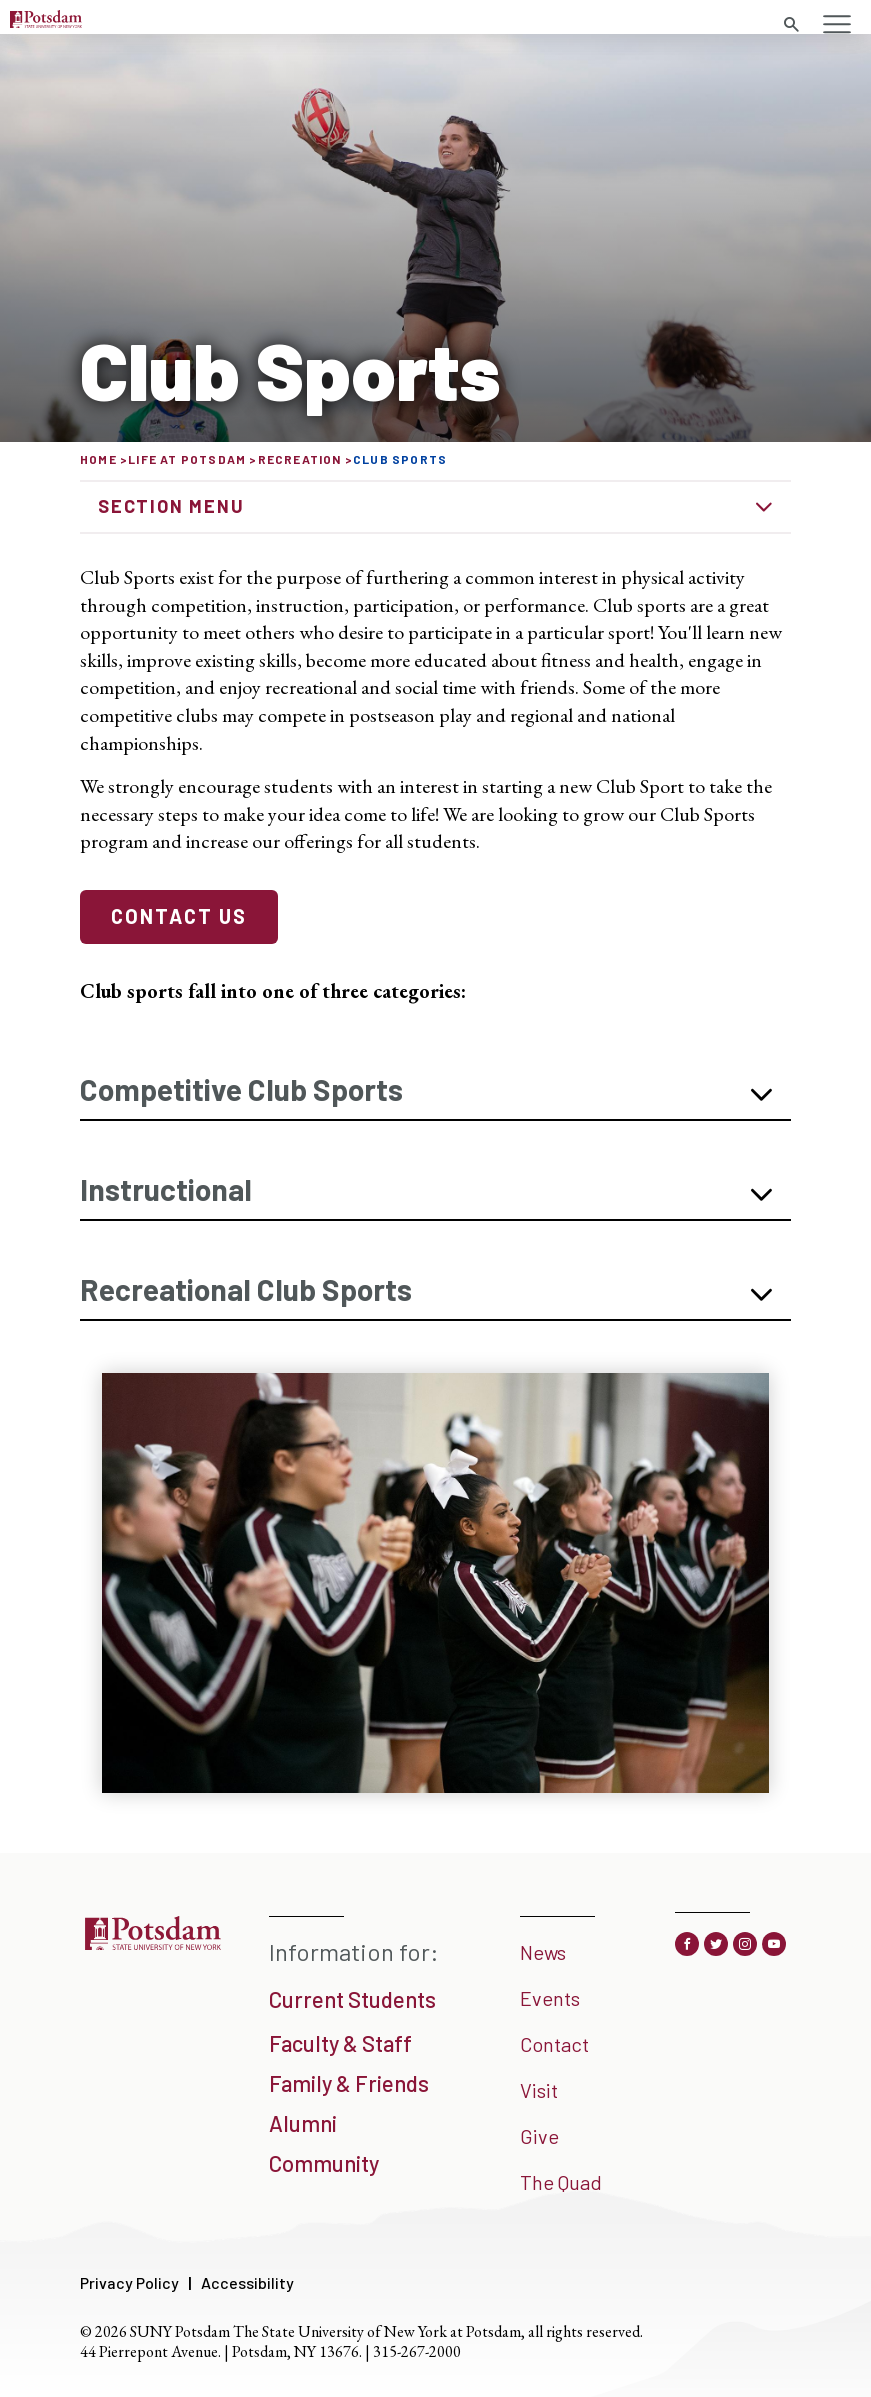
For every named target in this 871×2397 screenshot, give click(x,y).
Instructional (166, 1189)
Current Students (352, 1999)
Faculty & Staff (340, 2043)
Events (550, 1998)
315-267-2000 (417, 2351)
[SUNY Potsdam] (153, 1943)
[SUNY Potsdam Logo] (46, 21)
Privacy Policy (129, 2282)
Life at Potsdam (187, 459)
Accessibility (247, 2282)
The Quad (561, 2182)
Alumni (303, 2123)
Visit (539, 2090)
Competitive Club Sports (241, 1089)
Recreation (300, 459)
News (543, 1952)
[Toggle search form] (791, 25)
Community (324, 2163)
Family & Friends (349, 2083)
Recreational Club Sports (246, 1289)
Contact (554, 2044)
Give (539, 2136)
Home (98, 459)
